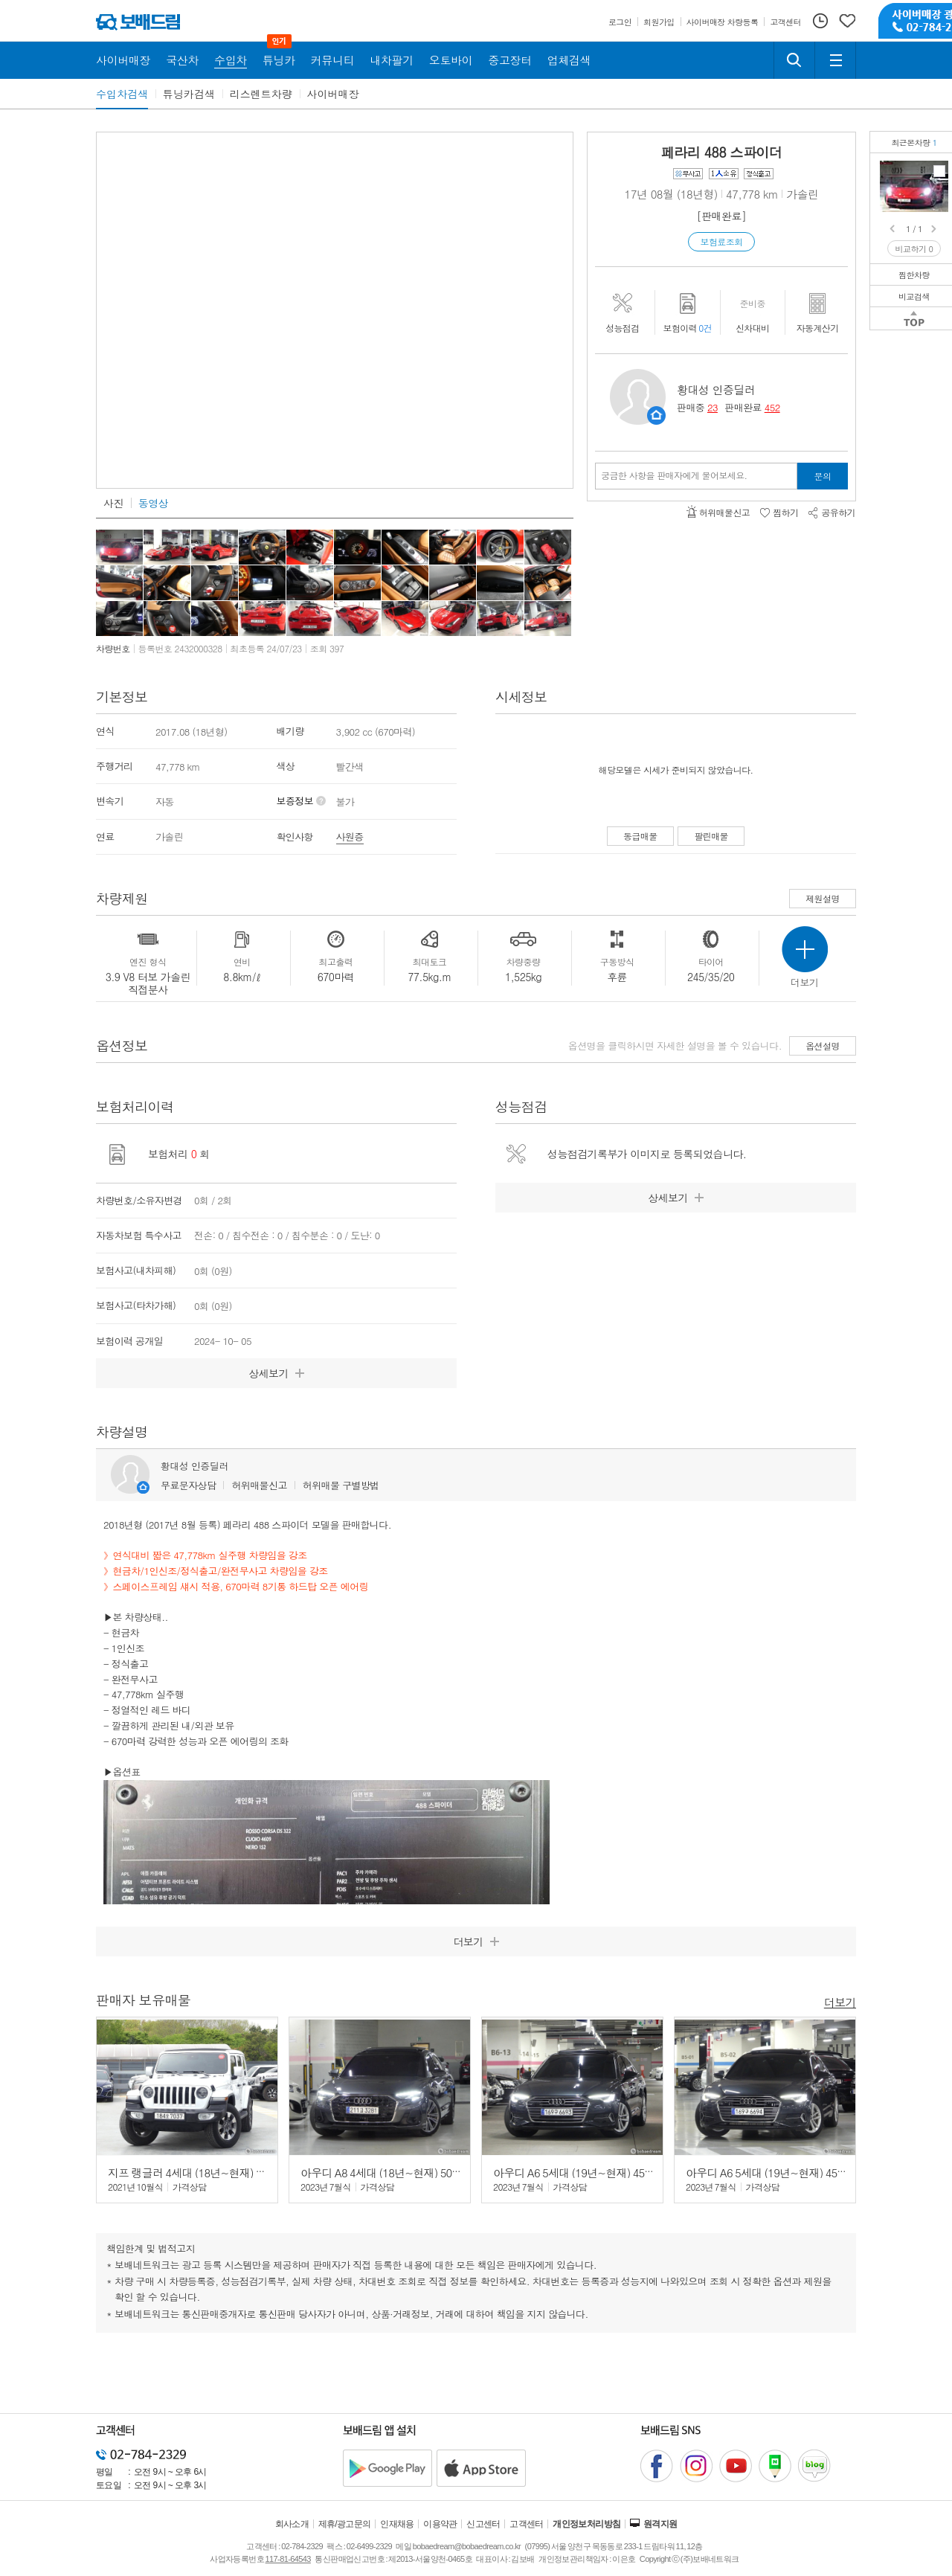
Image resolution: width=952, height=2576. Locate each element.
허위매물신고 (258, 1485)
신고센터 (483, 2524)
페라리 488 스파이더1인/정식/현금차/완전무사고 (939, 171)
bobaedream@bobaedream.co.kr (467, 2546)
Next (935, 229)
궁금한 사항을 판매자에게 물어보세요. (674, 475)
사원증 (350, 836)
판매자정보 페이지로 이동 (656, 415)
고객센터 (526, 2524)
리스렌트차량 (261, 94)
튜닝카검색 (189, 94)
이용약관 (440, 2524)
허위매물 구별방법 (341, 1485)
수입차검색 (122, 94)
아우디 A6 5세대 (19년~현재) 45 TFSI (580, 2172)
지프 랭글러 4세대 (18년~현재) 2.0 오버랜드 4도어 (226, 2172)
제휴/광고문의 (344, 2524)
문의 (823, 475)
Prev (893, 229)
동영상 (153, 502)
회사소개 (292, 2524)
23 (712, 407)
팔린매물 (711, 835)
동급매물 (640, 835)
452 (772, 407)
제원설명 (822, 898)
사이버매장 (333, 94)
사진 (113, 502)
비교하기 (914, 248)
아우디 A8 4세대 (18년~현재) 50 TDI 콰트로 (402, 2172)
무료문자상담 (188, 1485)
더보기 (840, 2001)
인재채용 (397, 2524)
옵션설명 (822, 1045)
